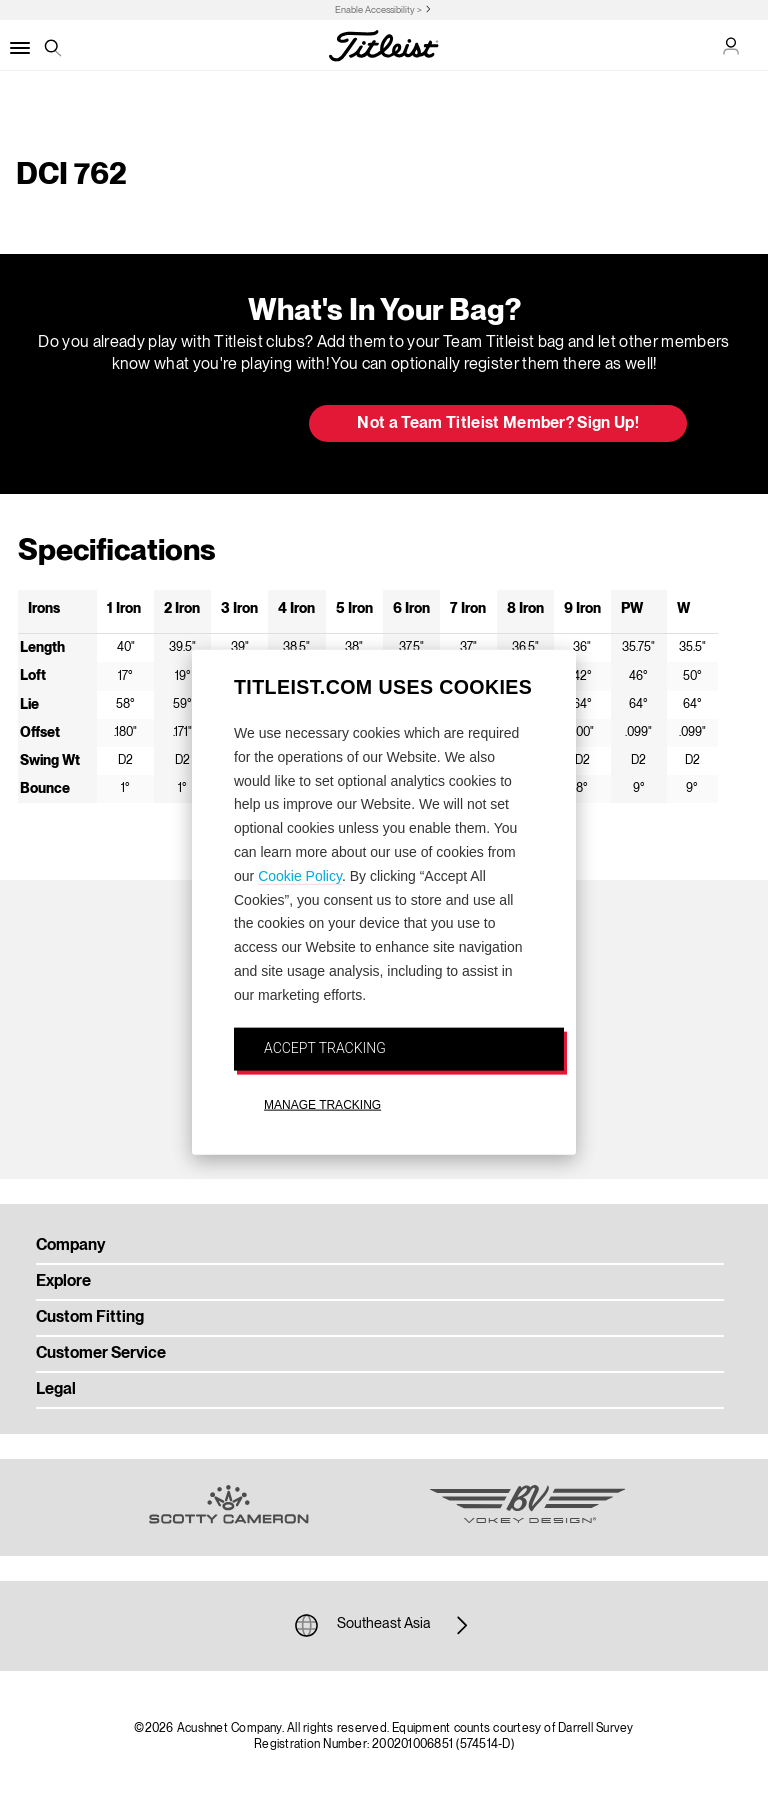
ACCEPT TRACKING (325, 1047)
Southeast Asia (384, 1625)
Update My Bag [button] (188, 425)
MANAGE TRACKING (322, 1105)
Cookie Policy (300, 875)
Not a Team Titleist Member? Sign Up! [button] (498, 424)
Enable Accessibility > (378, 10)
